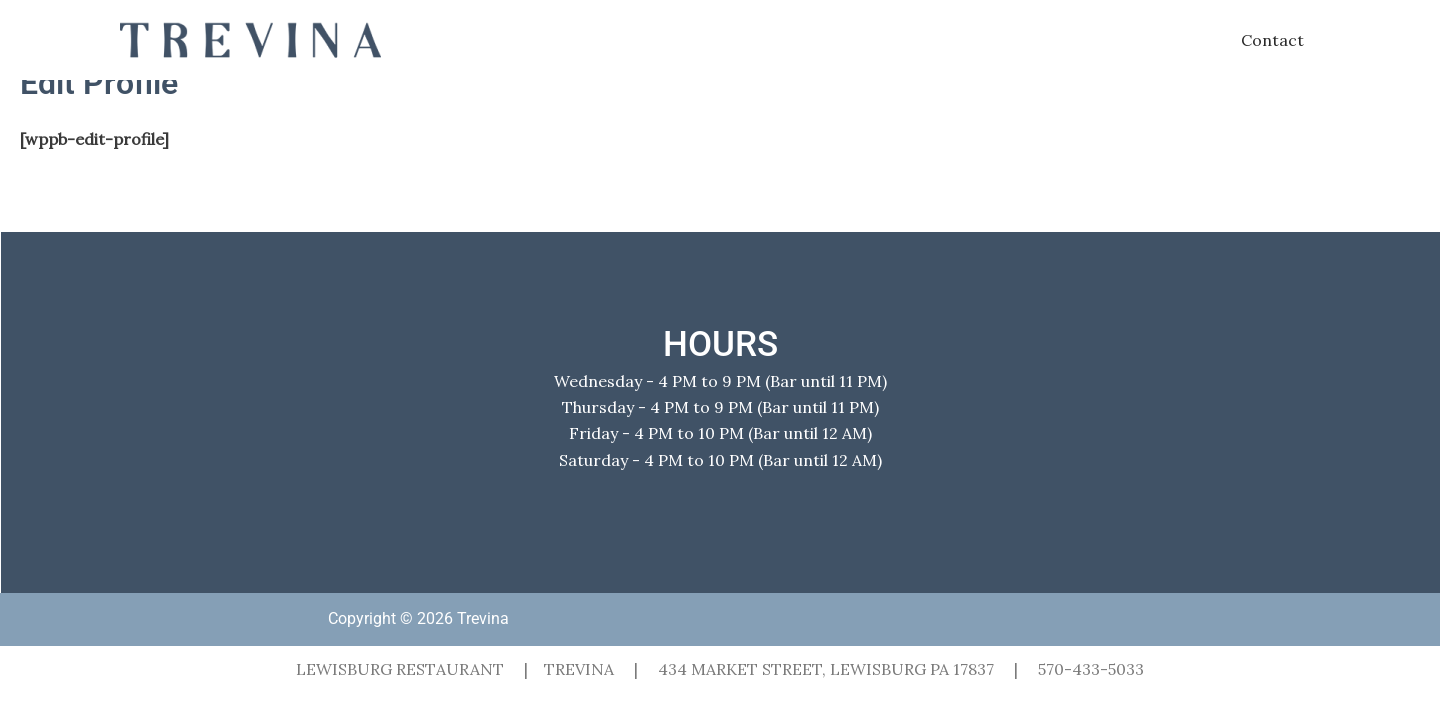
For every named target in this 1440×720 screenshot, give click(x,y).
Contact (1272, 40)
